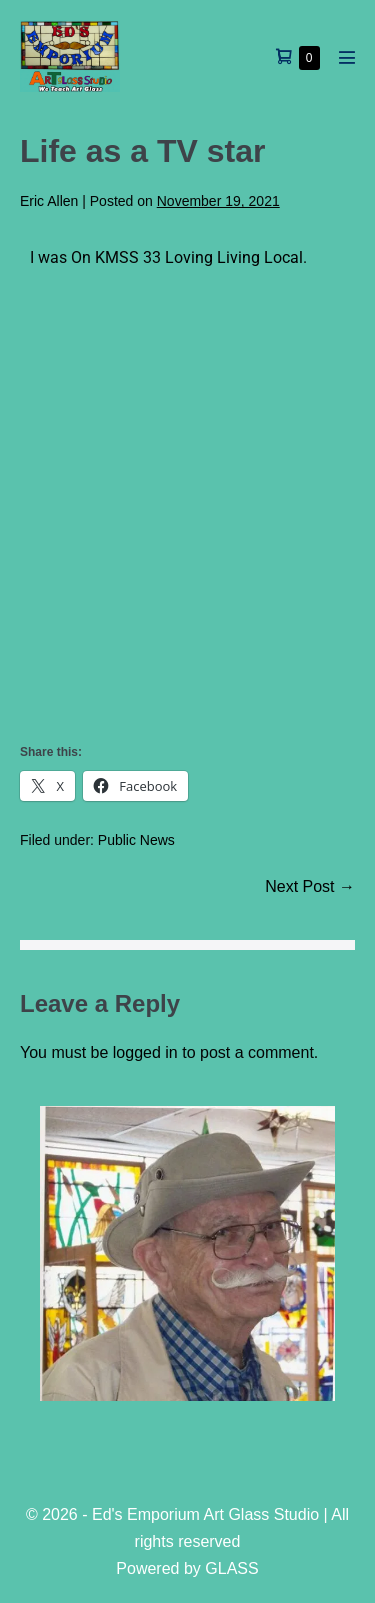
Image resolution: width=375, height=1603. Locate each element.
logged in (145, 1052)
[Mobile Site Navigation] (347, 57)
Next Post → (310, 886)
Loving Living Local (234, 257)
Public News (136, 840)
